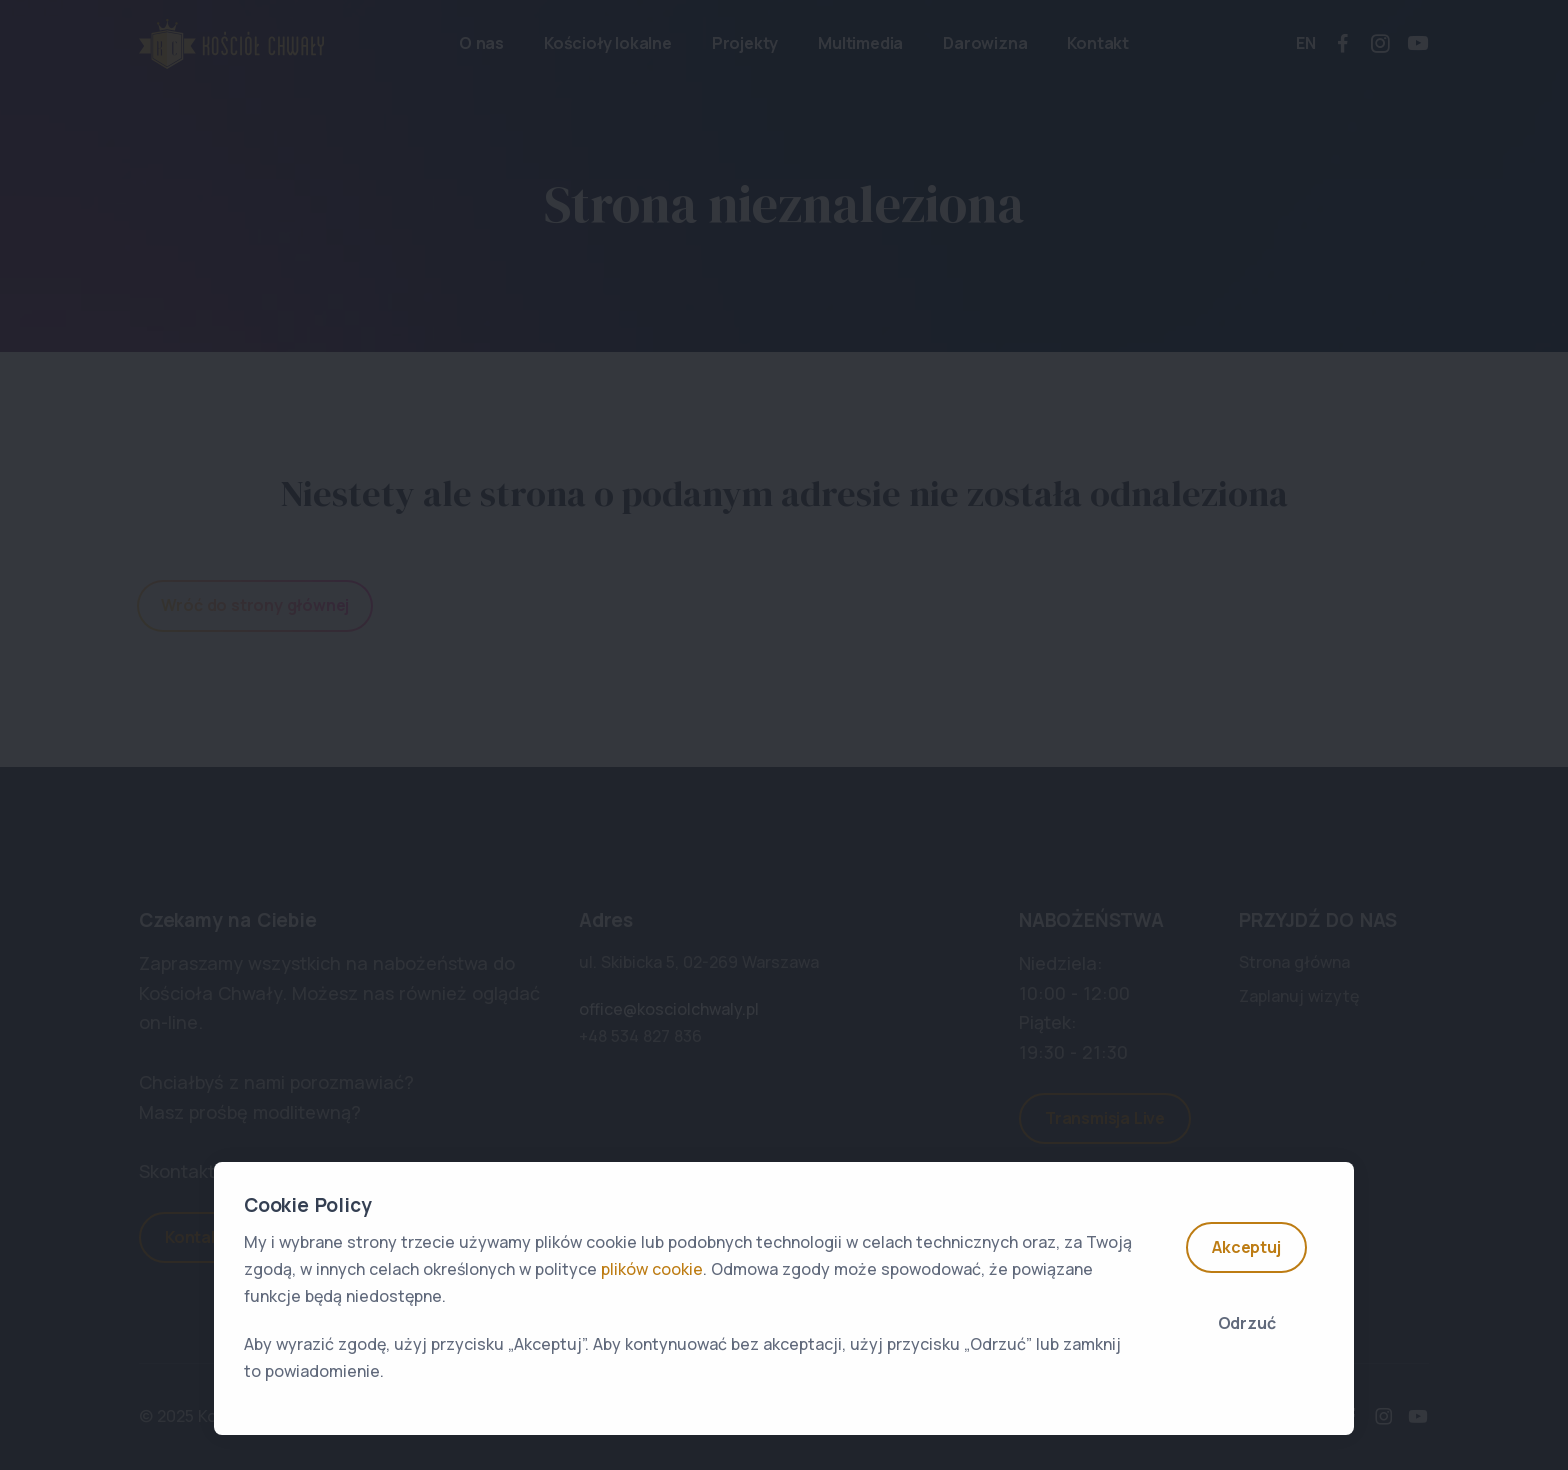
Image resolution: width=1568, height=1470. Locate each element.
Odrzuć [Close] (1247, 1323)
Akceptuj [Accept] (1246, 1247)
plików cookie (652, 1269)
